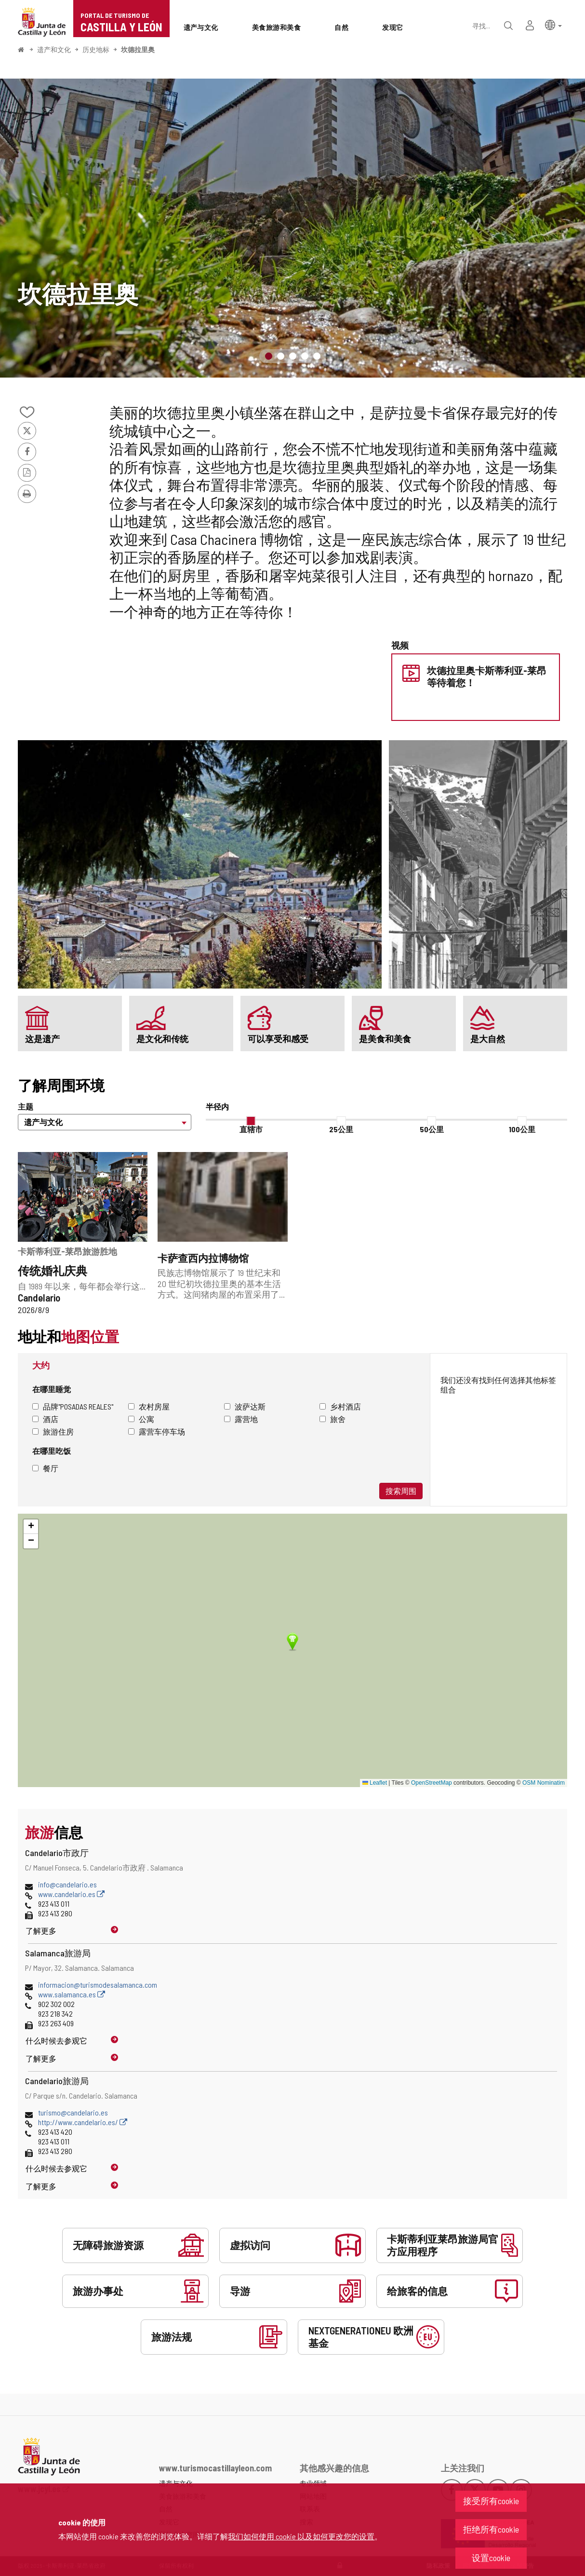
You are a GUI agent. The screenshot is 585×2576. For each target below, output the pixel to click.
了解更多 (41, 1930)
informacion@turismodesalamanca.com (97, 1984)
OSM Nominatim (543, 1782)
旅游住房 (53, 1431)
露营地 (241, 1419)
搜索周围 (401, 1490)
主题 (25, 1106)
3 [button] (292, 356)
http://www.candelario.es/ (82, 2122)
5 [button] (316, 356)
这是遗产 (42, 1038)
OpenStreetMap (431, 1782)
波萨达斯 (245, 1406)
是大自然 (487, 1038)
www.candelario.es (71, 1893)
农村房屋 (149, 1406)
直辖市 (251, 1129)
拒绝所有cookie (491, 2529)
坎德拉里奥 (138, 49)
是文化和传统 (162, 1038)
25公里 (341, 1129)
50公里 (432, 1129)
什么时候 (56, 2040)
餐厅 (45, 1468)
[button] (553, 24)
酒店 (45, 1419)
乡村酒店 (340, 1406)
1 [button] (268, 356)
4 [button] (304, 356)
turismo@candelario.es (73, 2112)
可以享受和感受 (278, 1038)
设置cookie (491, 2557)
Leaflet (374, 1782)
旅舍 (332, 1419)
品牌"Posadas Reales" (72, 1406)
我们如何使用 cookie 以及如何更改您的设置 (301, 2536)
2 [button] (280, 356)
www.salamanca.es (71, 1994)
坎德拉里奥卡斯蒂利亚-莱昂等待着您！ (486, 676)
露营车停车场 (156, 1431)
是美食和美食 (385, 1038)
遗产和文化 (54, 49)
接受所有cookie (491, 2500)
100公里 (522, 1129)
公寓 (141, 1419)
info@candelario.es (67, 1884)
